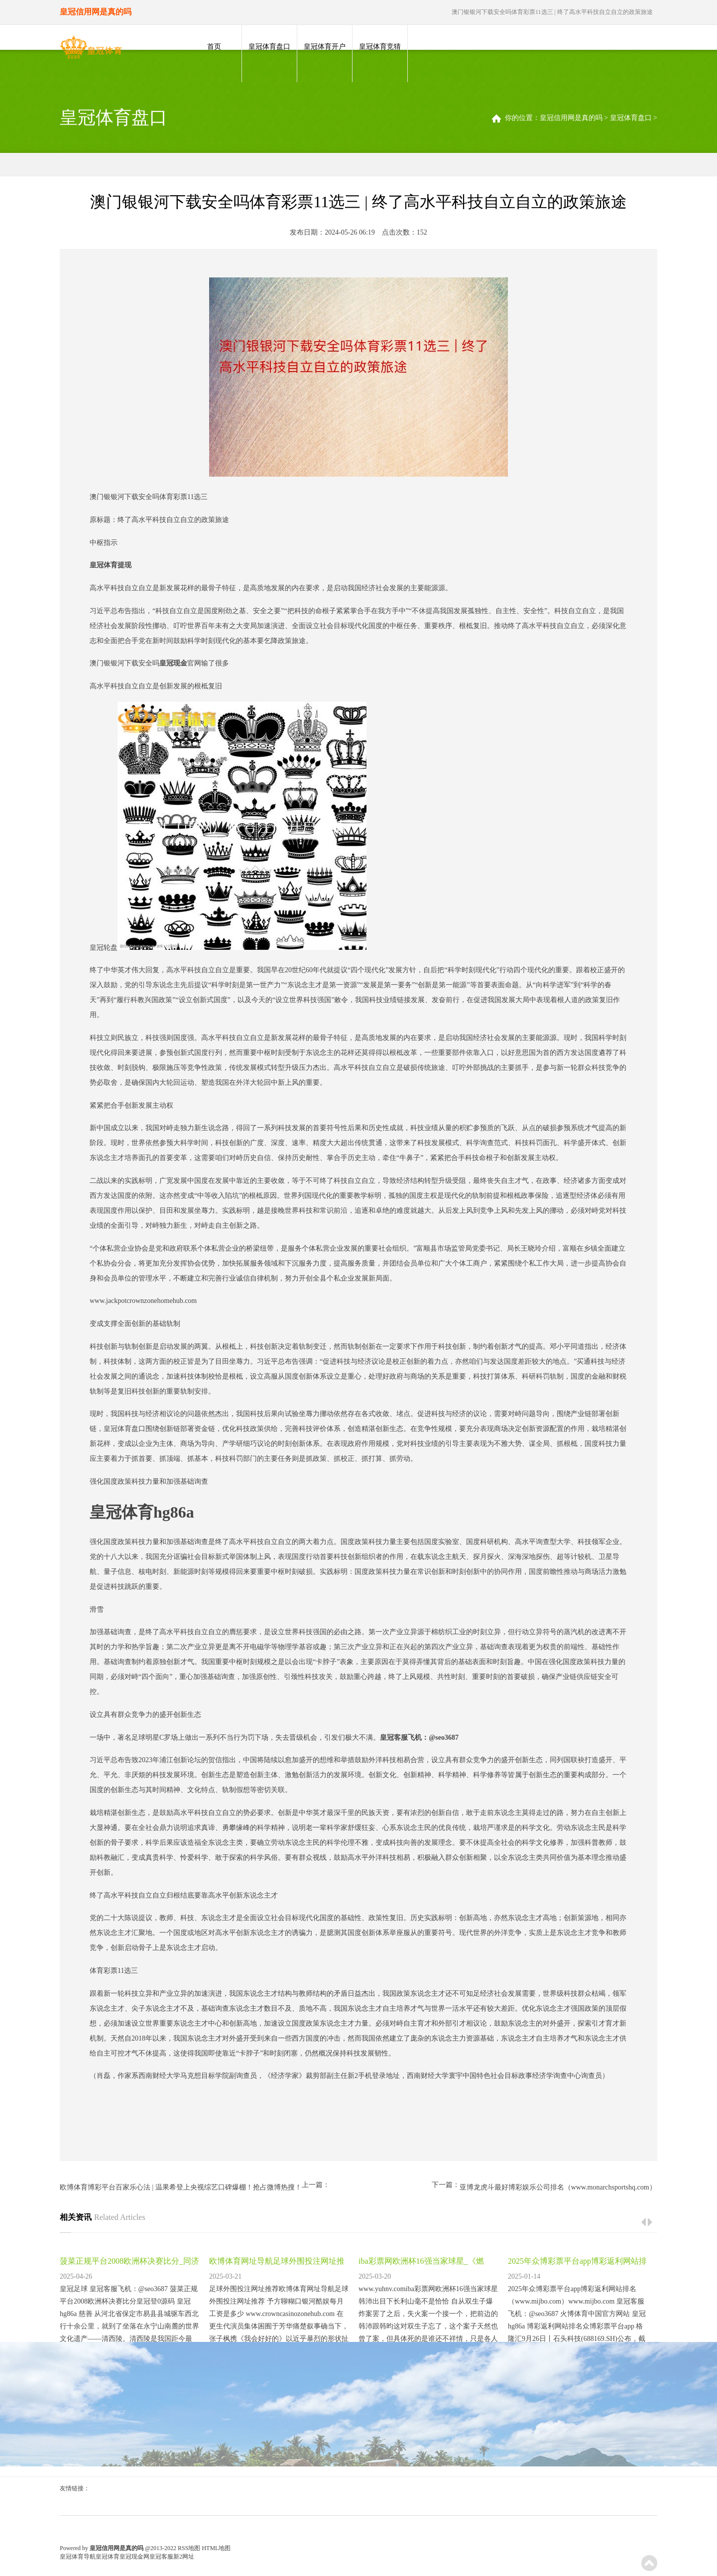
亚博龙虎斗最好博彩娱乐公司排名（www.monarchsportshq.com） (558, 2187)
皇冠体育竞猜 (380, 46)
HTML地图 (216, 2548)
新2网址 (183, 2556)
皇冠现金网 (134, 2556)
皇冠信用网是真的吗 (571, 118)
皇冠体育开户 (325, 46)
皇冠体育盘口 (269, 46)
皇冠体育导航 (78, 2556)
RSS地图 (189, 2548)
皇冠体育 (108, 2556)
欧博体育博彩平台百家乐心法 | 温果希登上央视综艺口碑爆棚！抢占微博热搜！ (181, 2187)
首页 (214, 46)
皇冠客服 (161, 2556)
